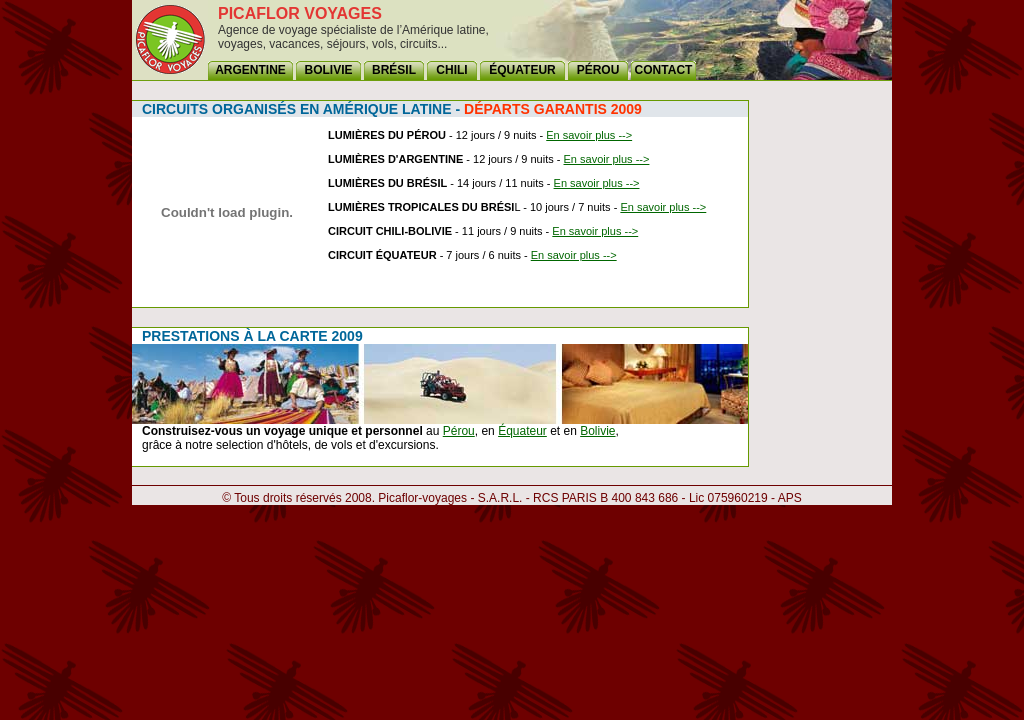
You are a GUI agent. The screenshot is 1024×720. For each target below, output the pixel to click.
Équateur (522, 431)
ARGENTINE (250, 70)
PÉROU (598, 70)
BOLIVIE (328, 70)
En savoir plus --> (589, 135)
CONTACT (664, 70)
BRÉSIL (394, 70)
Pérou (459, 431)
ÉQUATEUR (522, 70)
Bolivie (597, 431)
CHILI (451, 70)
